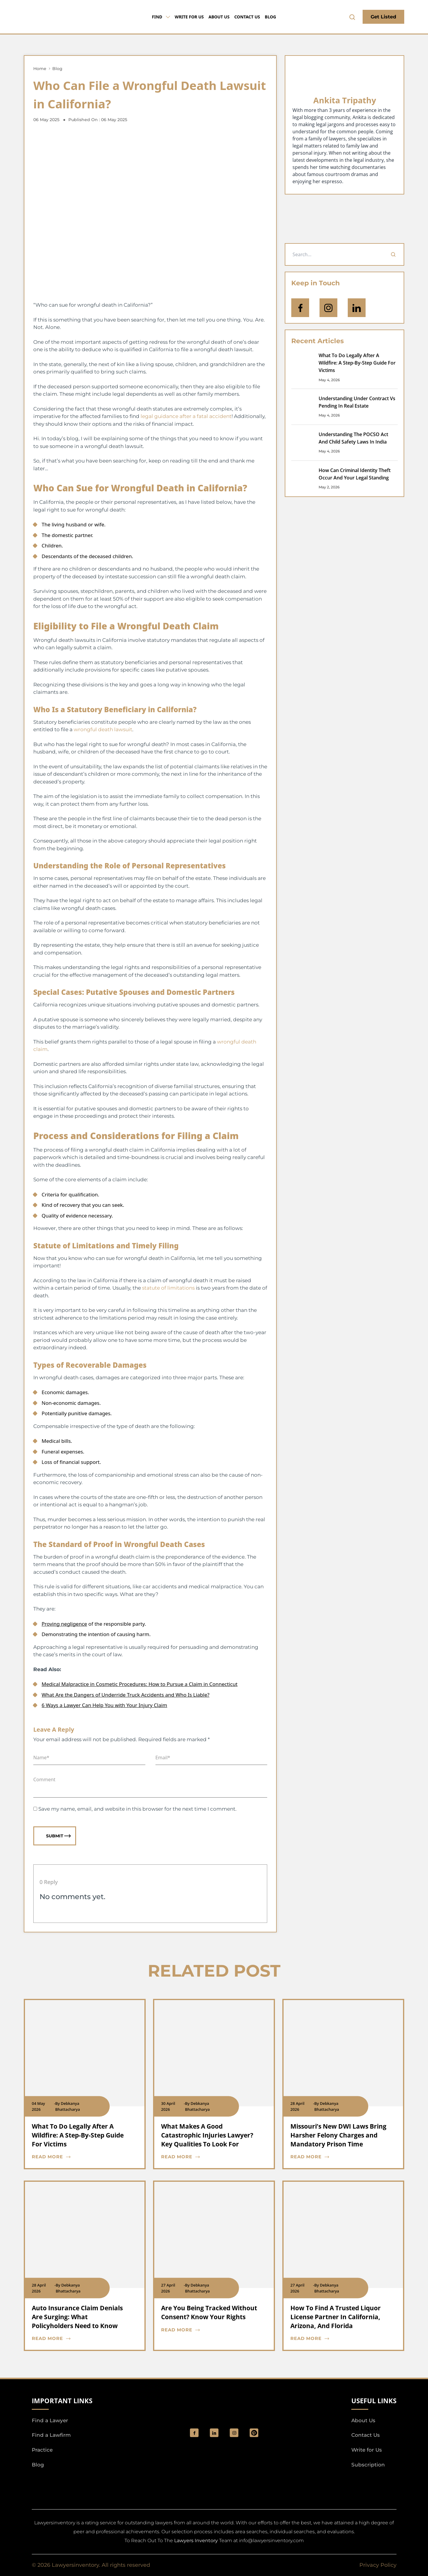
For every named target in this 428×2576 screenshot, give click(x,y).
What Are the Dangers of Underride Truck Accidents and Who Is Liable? (126, 1694)
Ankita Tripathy (344, 100)
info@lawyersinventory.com (271, 2540)
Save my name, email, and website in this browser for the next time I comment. (137, 1809)
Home (39, 68)
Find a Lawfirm (51, 2435)
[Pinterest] (254, 2432)
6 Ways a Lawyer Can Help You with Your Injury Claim (104, 1705)
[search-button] (352, 16)
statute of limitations (168, 1288)
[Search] (393, 254)
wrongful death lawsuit (103, 729)
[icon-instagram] (328, 307)
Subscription (368, 2465)
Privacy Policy (377, 2565)
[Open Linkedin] (357, 307)
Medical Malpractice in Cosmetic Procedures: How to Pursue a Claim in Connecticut (139, 1684)
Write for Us (189, 17)
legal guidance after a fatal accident (186, 416)
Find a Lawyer (50, 2420)
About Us (218, 17)
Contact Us (247, 17)
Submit (58, 1836)
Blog (270, 17)
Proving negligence (64, 1623)
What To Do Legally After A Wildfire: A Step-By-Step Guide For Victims (357, 362)
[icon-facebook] (300, 307)
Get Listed (383, 17)
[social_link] (194, 2432)
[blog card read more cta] (80, 2157)
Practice (42, 2450)
